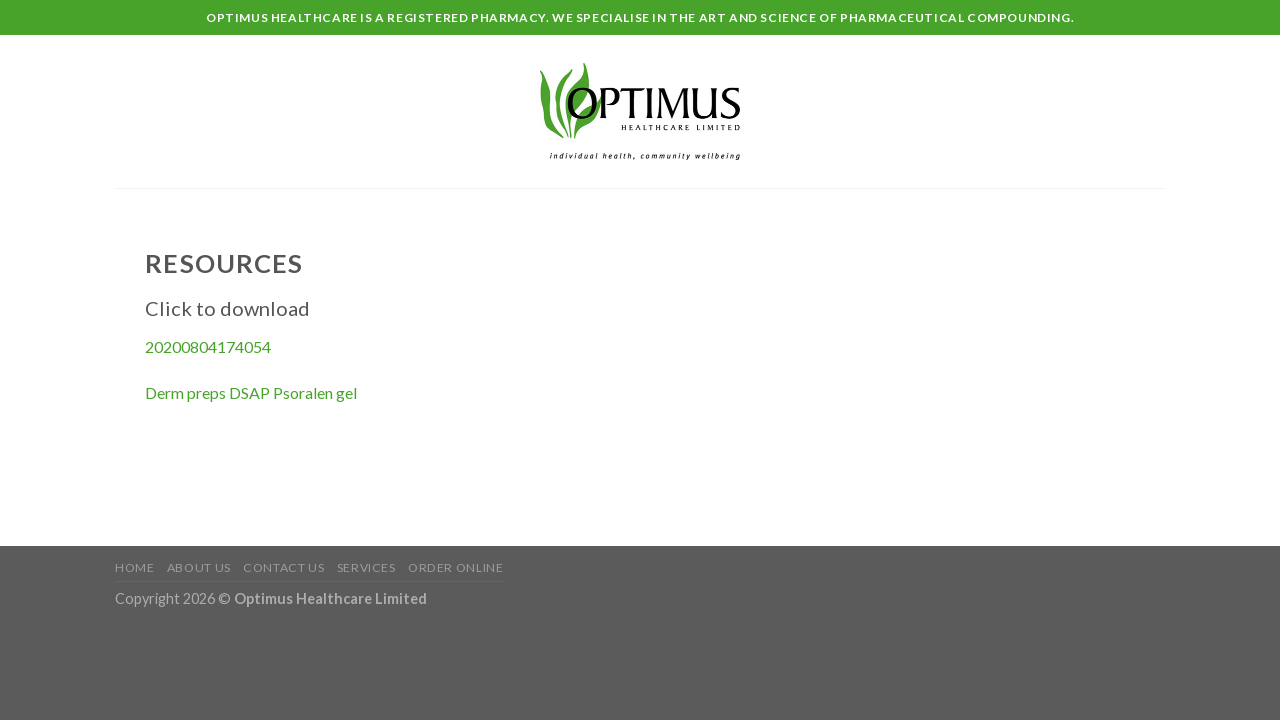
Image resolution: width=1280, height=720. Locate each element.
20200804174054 (208, 346)
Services (366, 567)
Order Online (455, 567)
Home (134, 567)
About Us (199, 567)
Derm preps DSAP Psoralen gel (251, 392)
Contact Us (283, 567)
